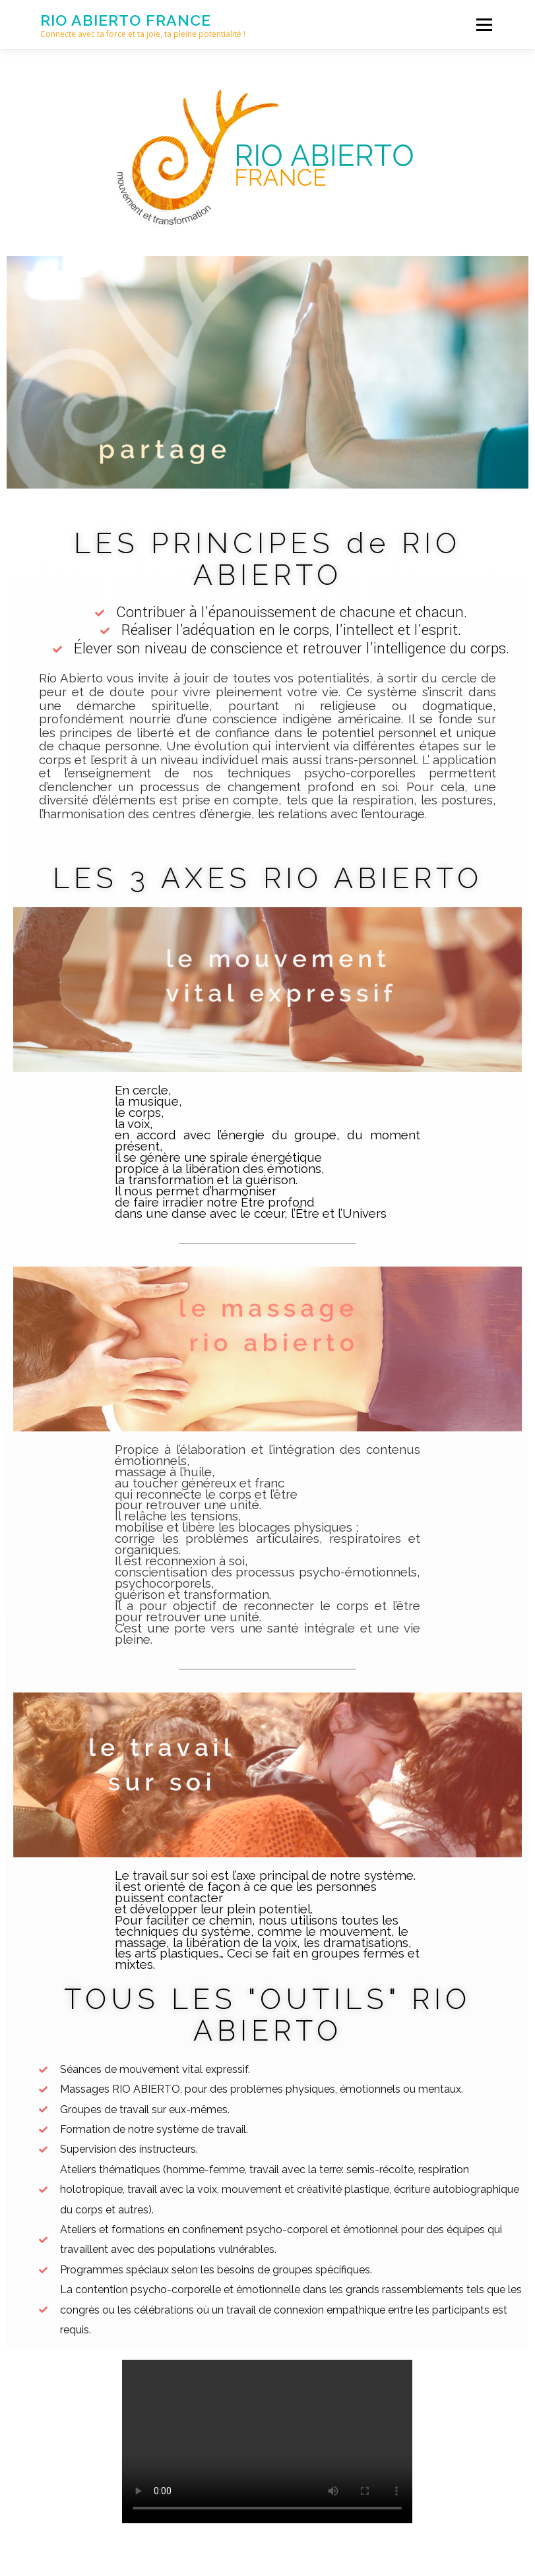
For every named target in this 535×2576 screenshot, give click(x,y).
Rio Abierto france (125, 20)
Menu (483, 24)
